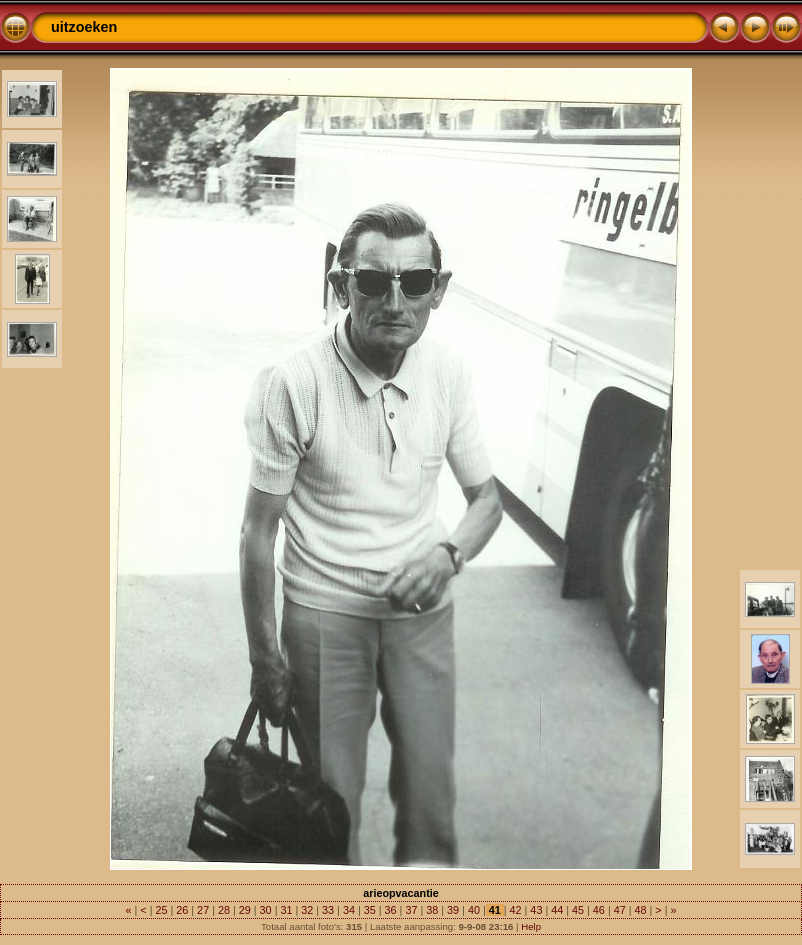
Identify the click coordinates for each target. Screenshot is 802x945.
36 (391, 910)
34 (349, 910)
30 (266, 910)
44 (557, 910)
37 (411, 910)
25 (161, 910)
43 (536, 910)
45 (578, 910)
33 (328, 910)
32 (307, 910)
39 (453, 910)
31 (286, 910)
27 (203, 910)
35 (370, 910)
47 (620, 910)
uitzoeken (84, 27)
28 (224, 910)
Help (531, 926)
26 (182, 910)
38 (432, 910)
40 (474, 910)
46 (599, 910)
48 (641, 910)
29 (245, 910)
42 (516, 910)
